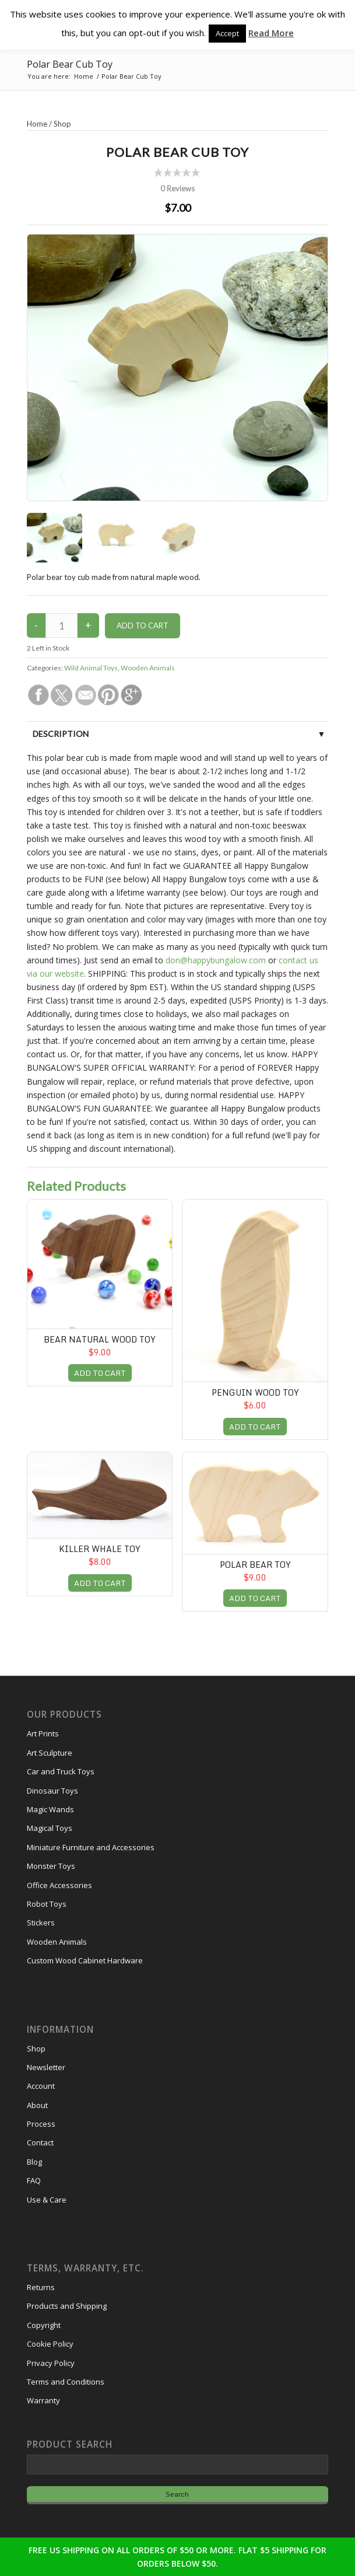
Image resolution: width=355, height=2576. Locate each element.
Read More (271, 33)
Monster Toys (51, 1866)
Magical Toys (49, 1828)
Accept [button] (227, 33)
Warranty (43, 2400)
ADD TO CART (100, 1372)
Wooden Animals (148, 667)
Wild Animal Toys (91, 667)
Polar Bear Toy (255, 1564)
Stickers (41, 1922)
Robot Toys (46, 1904)
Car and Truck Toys (60, 1771)
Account (41, 2086)
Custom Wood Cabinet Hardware (85, 1960)
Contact (40, 2142)
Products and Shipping (67, 2306)
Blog (34, 2161)
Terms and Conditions (65, 2381)
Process (41, 2124)
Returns (41, 2287)
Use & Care (46, 2199)
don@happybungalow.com (216, 960)
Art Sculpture (49, 1752)
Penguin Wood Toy (255, 1392)
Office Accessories (59, 1885)
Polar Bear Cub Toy (70, 64)
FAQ (34, 2180)
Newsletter (46, 2067)
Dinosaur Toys (52, 1790)
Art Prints (43, 1733)
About (37, 2105)
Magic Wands (50, 1809)
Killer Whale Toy (99, 1549)
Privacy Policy (51, 2363)
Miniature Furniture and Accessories (90, 1847)
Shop (62, 123)
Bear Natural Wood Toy (100, 1339)
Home (37, 123)
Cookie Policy (50, 2344)
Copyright (44, 2325)
